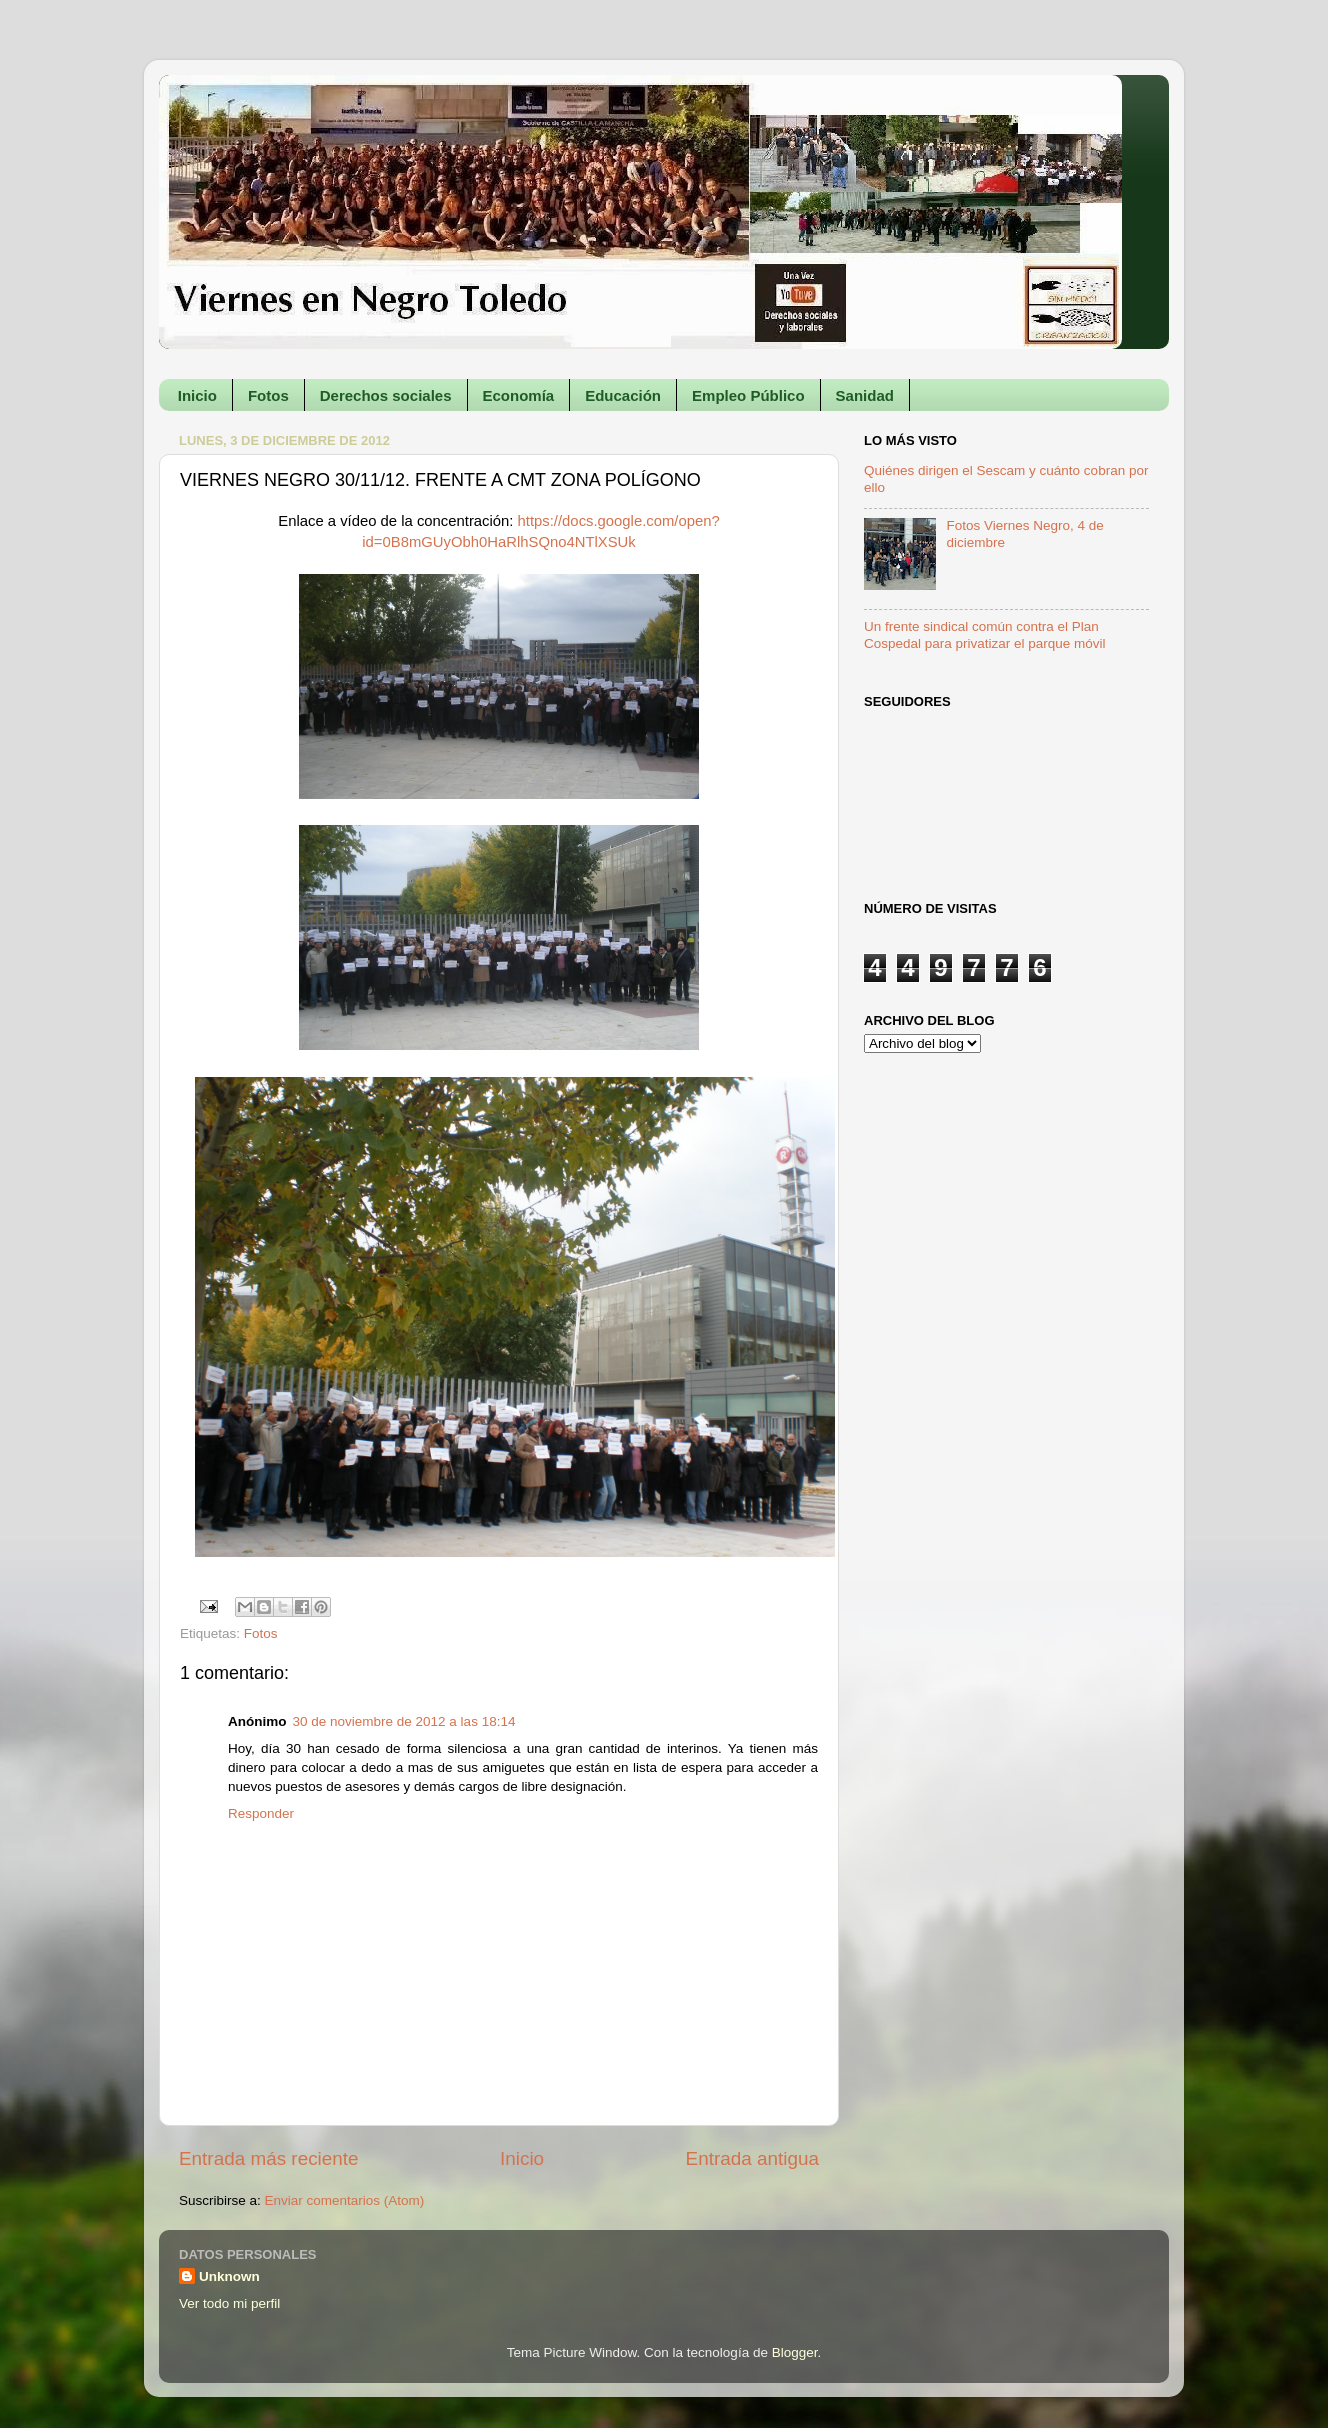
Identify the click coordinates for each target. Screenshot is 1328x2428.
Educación (623, 395)
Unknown (229, 2276)
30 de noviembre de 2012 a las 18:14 (404, 1721)
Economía (519, 395)
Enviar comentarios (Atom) (345, 2200)
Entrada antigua (752, 2158)
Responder (261, 1813)
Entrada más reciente (269, 2158)
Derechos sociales (386, 395)
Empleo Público (748, 395)
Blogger (795, 2352)
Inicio (197, 395)
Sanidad (865, 395)
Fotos (268, 395)
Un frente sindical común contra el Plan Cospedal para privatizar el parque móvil (985, 634)
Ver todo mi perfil (229, 2303)
